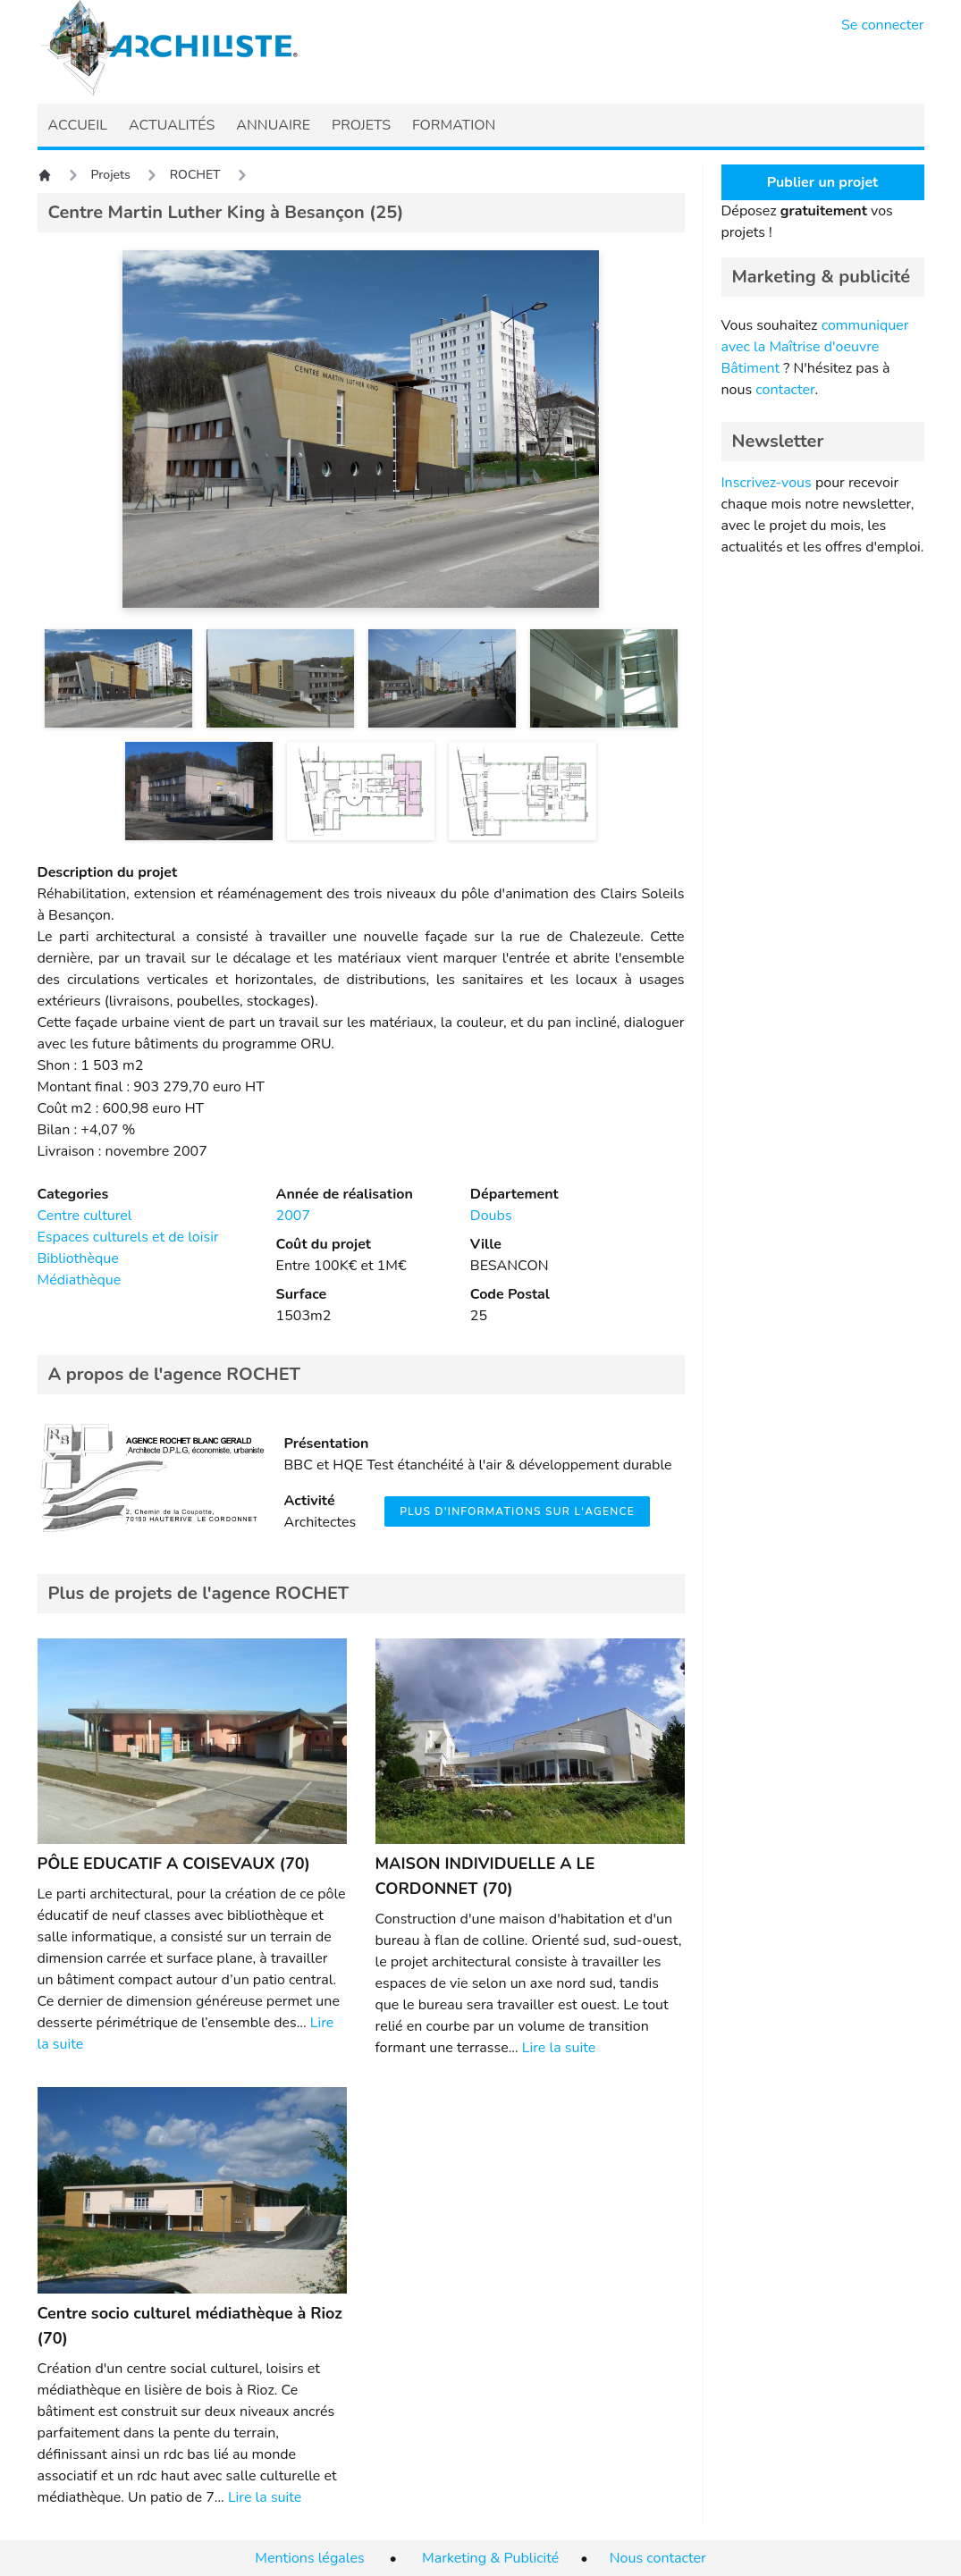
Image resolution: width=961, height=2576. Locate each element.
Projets (111, 174)
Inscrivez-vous (766, 482)
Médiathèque (80, 1280)
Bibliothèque (78, 1258)
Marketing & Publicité (490, 2558)
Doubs (491, 1215)
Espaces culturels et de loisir (128, 1237)
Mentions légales (309, 2558)
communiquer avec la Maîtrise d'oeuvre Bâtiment (815, 347)
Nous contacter (658, 2558)
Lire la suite (558, 2048)
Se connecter (882, 25)
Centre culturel (85, 1215)
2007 (293, 1215)
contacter (784, 390)
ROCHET (195, 174)
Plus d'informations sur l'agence (517, 1511)
